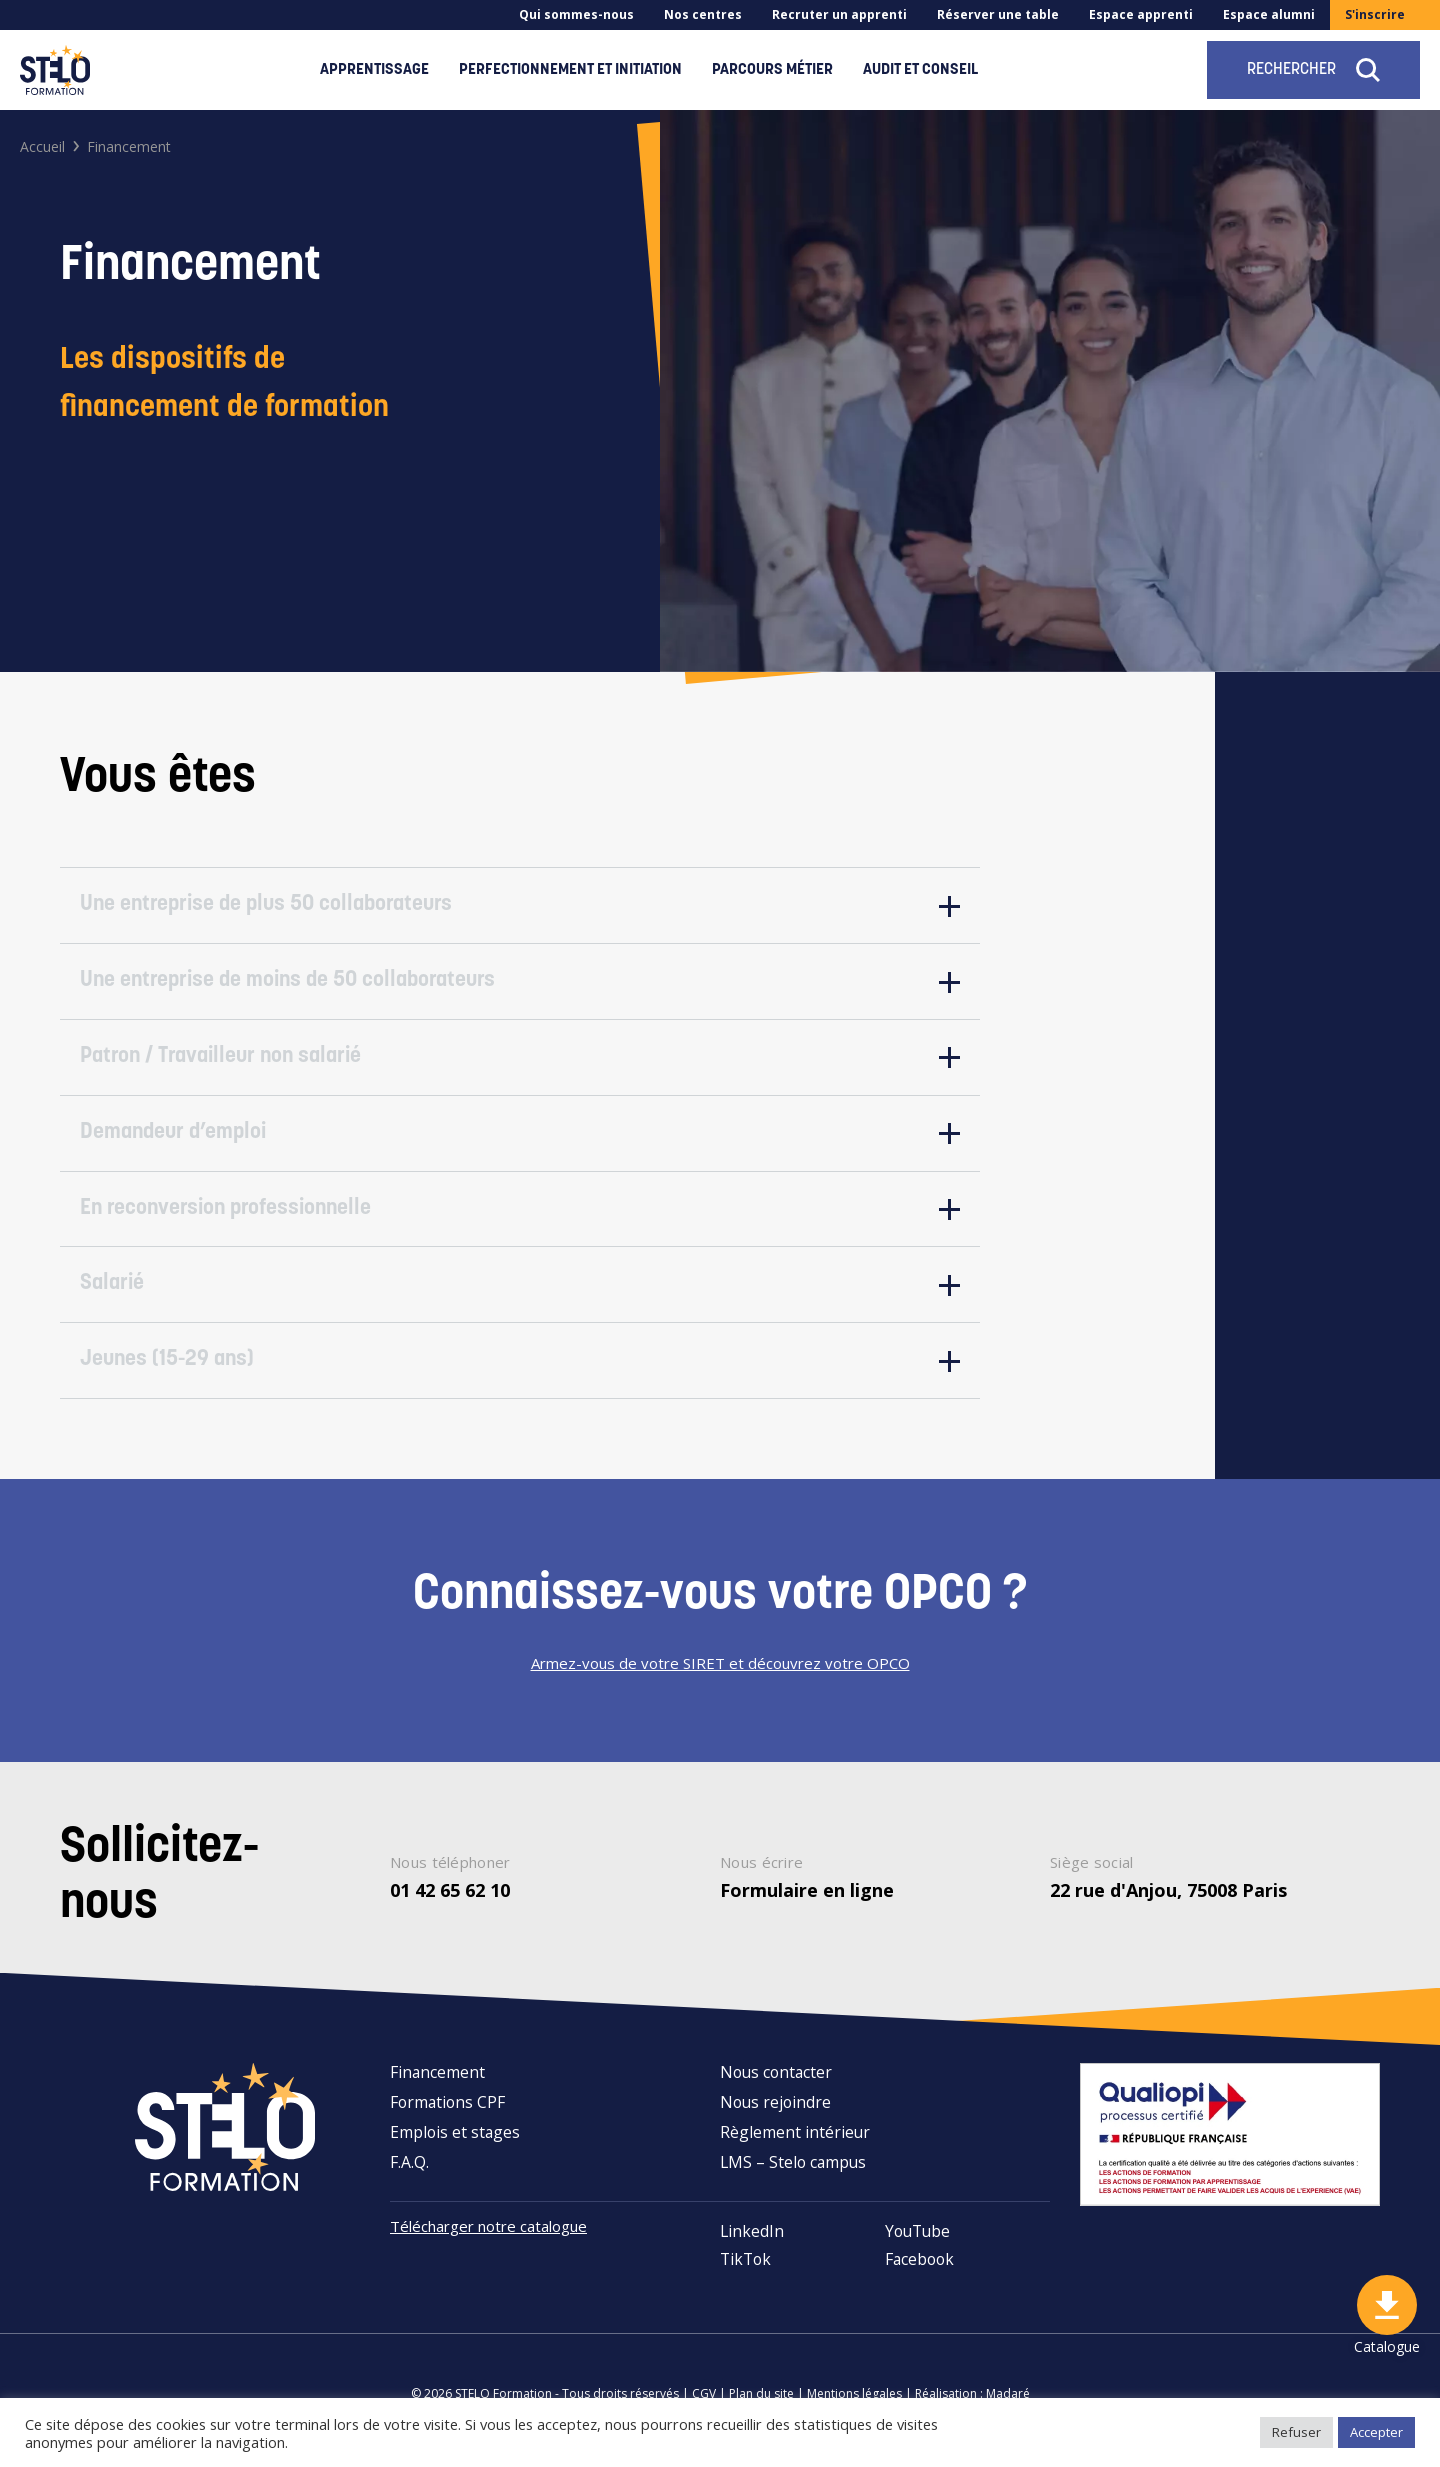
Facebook (919, 2273)
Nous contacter (776, 2086)
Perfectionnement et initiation (570, 70)
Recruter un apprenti (839, 14)
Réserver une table (998, 14)
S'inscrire (1375, 14)
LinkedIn (752, 2245)
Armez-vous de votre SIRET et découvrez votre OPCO (720, 1677)
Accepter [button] (1376, 2432)
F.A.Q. (409, 2176)
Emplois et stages (455, 2146)
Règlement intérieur (795, 2146)
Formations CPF (447, 2116)
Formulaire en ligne (807, 1904)
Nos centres (703, 14)
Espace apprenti (1141, 14)
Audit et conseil (920, 70)
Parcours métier (772, 70)
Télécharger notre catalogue (494, 2240)
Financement (437, 2086)
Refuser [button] (1296, 2432)
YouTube (917, 2245)
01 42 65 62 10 (450, 1904)
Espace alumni (1269, 14)
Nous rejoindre (775, 2116)
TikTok (745, 2273)
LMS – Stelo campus (793, 2176)
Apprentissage (374, 70)
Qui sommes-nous (576, 14)
